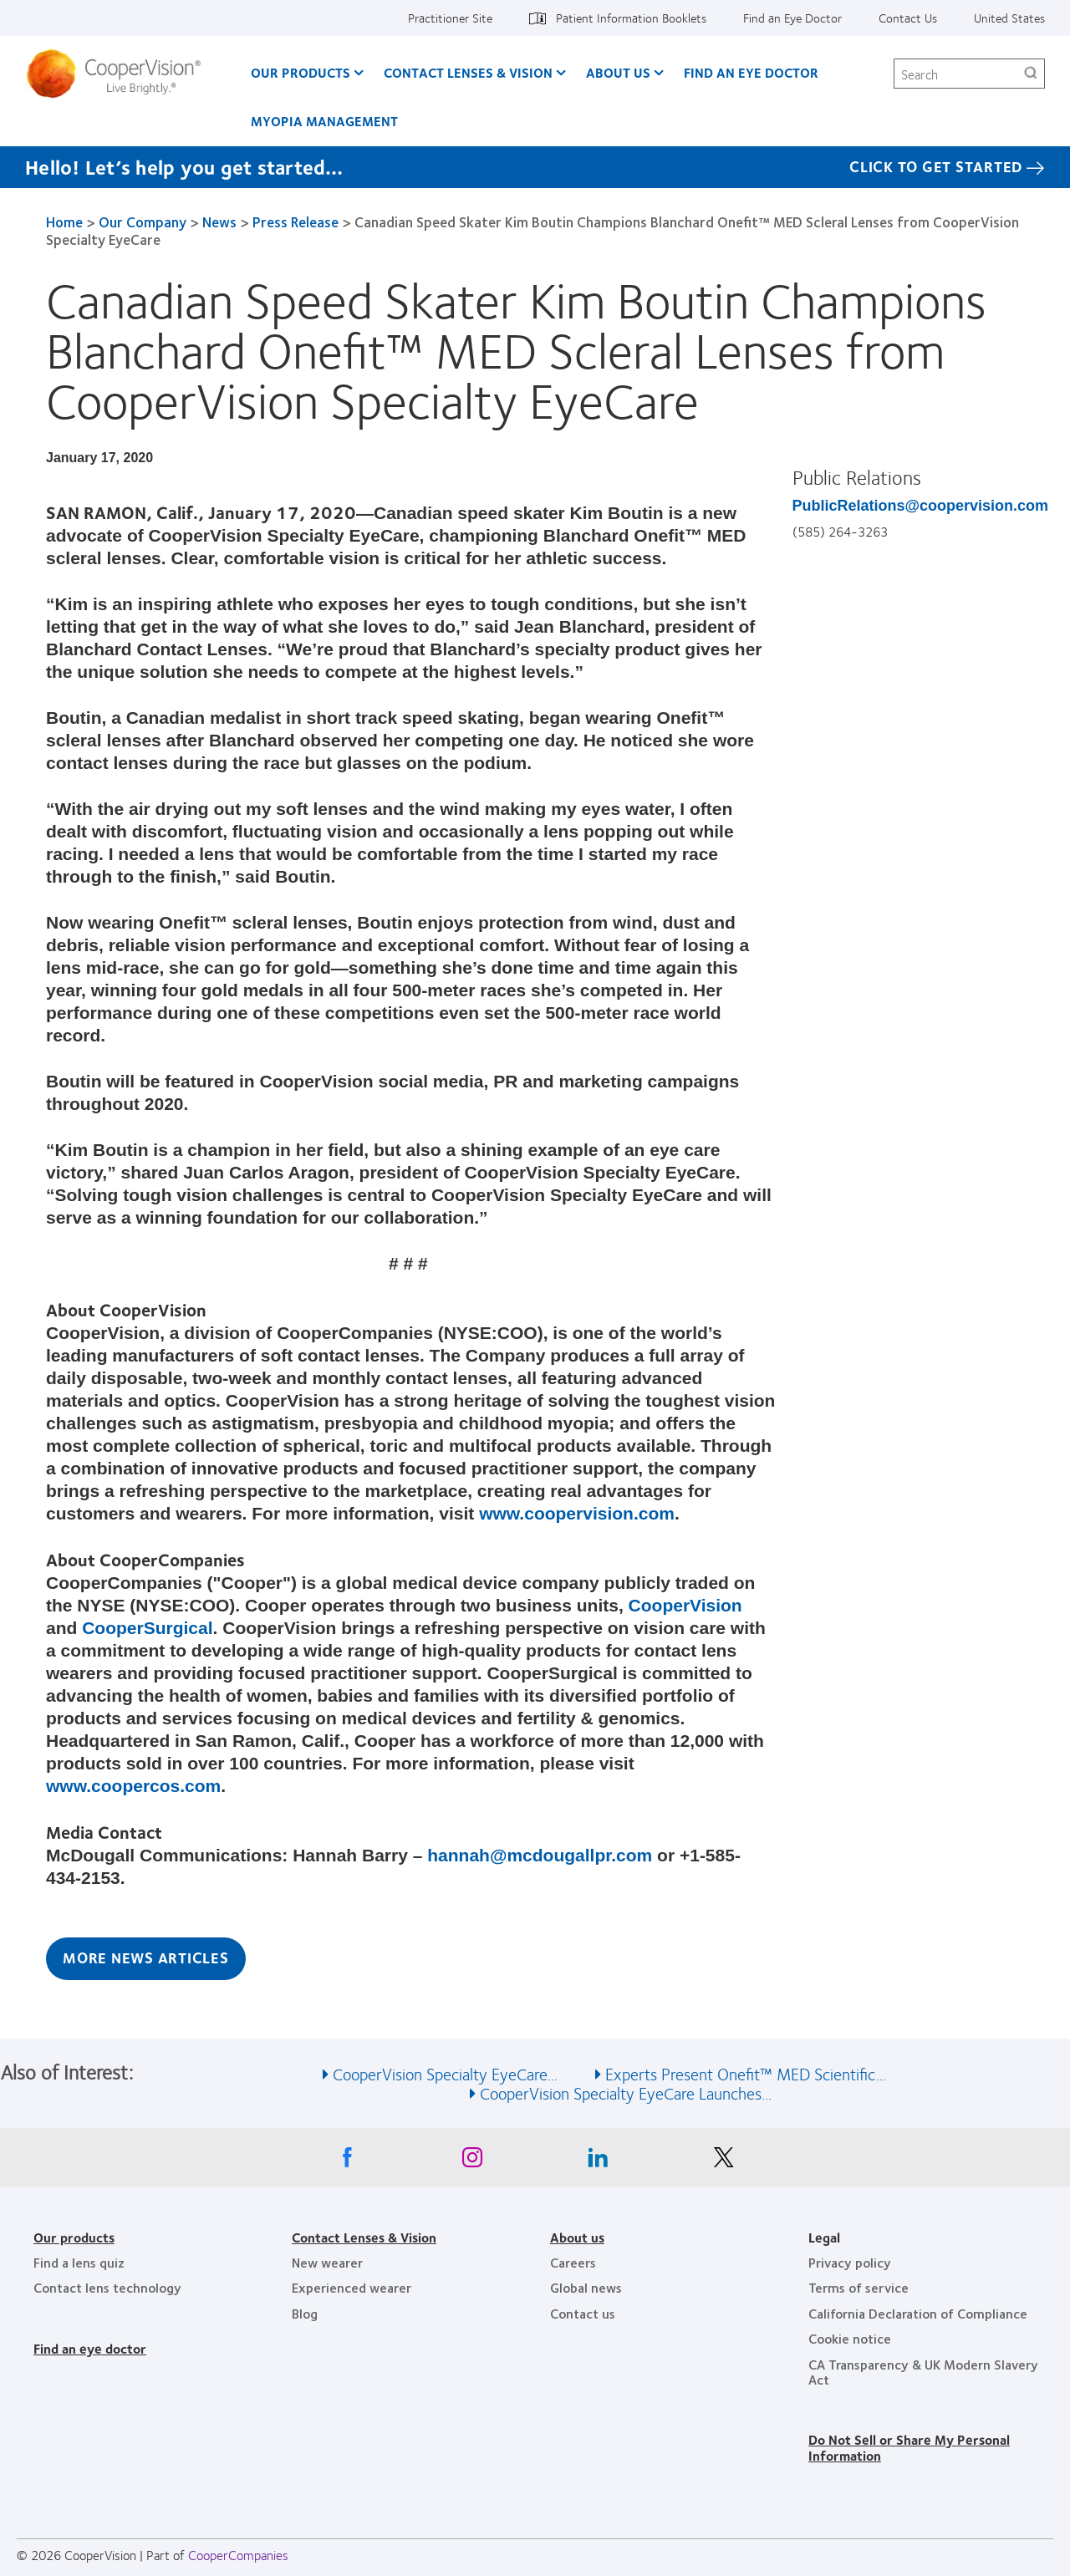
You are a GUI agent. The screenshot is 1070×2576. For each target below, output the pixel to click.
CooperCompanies (238, 2554)
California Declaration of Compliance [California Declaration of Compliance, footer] (917, 2313)
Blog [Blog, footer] (305, 2313)
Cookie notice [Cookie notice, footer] (849, 2338)
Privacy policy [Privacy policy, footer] (849, 2262)
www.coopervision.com (577, 1513)
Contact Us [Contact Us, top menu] (908, 18)
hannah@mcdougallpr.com (539, 1855)
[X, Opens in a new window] (723, 2161)
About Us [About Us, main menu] (618, 72)
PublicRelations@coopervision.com (920, 505)
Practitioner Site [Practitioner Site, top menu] (450, 18)
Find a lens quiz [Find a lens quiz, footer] (79, 2262)
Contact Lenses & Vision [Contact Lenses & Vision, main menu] (468, 72)
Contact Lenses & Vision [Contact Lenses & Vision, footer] (364, 2237)
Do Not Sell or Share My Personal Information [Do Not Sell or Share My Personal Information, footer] (909, 2447)
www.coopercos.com (133, 1785)
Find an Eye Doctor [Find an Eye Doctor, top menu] (792, 18)
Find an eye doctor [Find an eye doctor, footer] (89, 2348)
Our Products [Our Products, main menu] (300, 72)
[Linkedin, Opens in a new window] (598, 2161)
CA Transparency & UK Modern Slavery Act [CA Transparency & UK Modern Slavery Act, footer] (923, 2372)
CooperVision (685, 1605)
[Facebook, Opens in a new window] (347, 2161)
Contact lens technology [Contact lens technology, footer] (107, 2287)
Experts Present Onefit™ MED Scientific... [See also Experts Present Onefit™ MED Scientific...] (745, 2073)
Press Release (295, 221)
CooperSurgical (147, 1627)
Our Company (142, 221)
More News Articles (146, 1957)
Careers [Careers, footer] (573, 2262)
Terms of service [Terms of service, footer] (858, 2287)
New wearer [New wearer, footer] (327, 2262)
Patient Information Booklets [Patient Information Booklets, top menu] (631, 18)
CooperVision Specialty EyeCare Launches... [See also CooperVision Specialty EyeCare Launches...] (626, 2092)
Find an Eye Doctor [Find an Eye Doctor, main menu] (751, 72)
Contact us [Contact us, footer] (582, 2313)
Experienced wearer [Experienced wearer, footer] (351, 2287)
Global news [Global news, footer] (586, 2287)
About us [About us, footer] (577, 2237)
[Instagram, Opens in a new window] (472, 2161)
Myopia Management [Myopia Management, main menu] (324, 120)
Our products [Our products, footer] (74, 2237)
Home (64, 221)
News (219, 221)
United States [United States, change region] (1009, 18)
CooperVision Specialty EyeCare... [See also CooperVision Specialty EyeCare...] (445, 2073)
